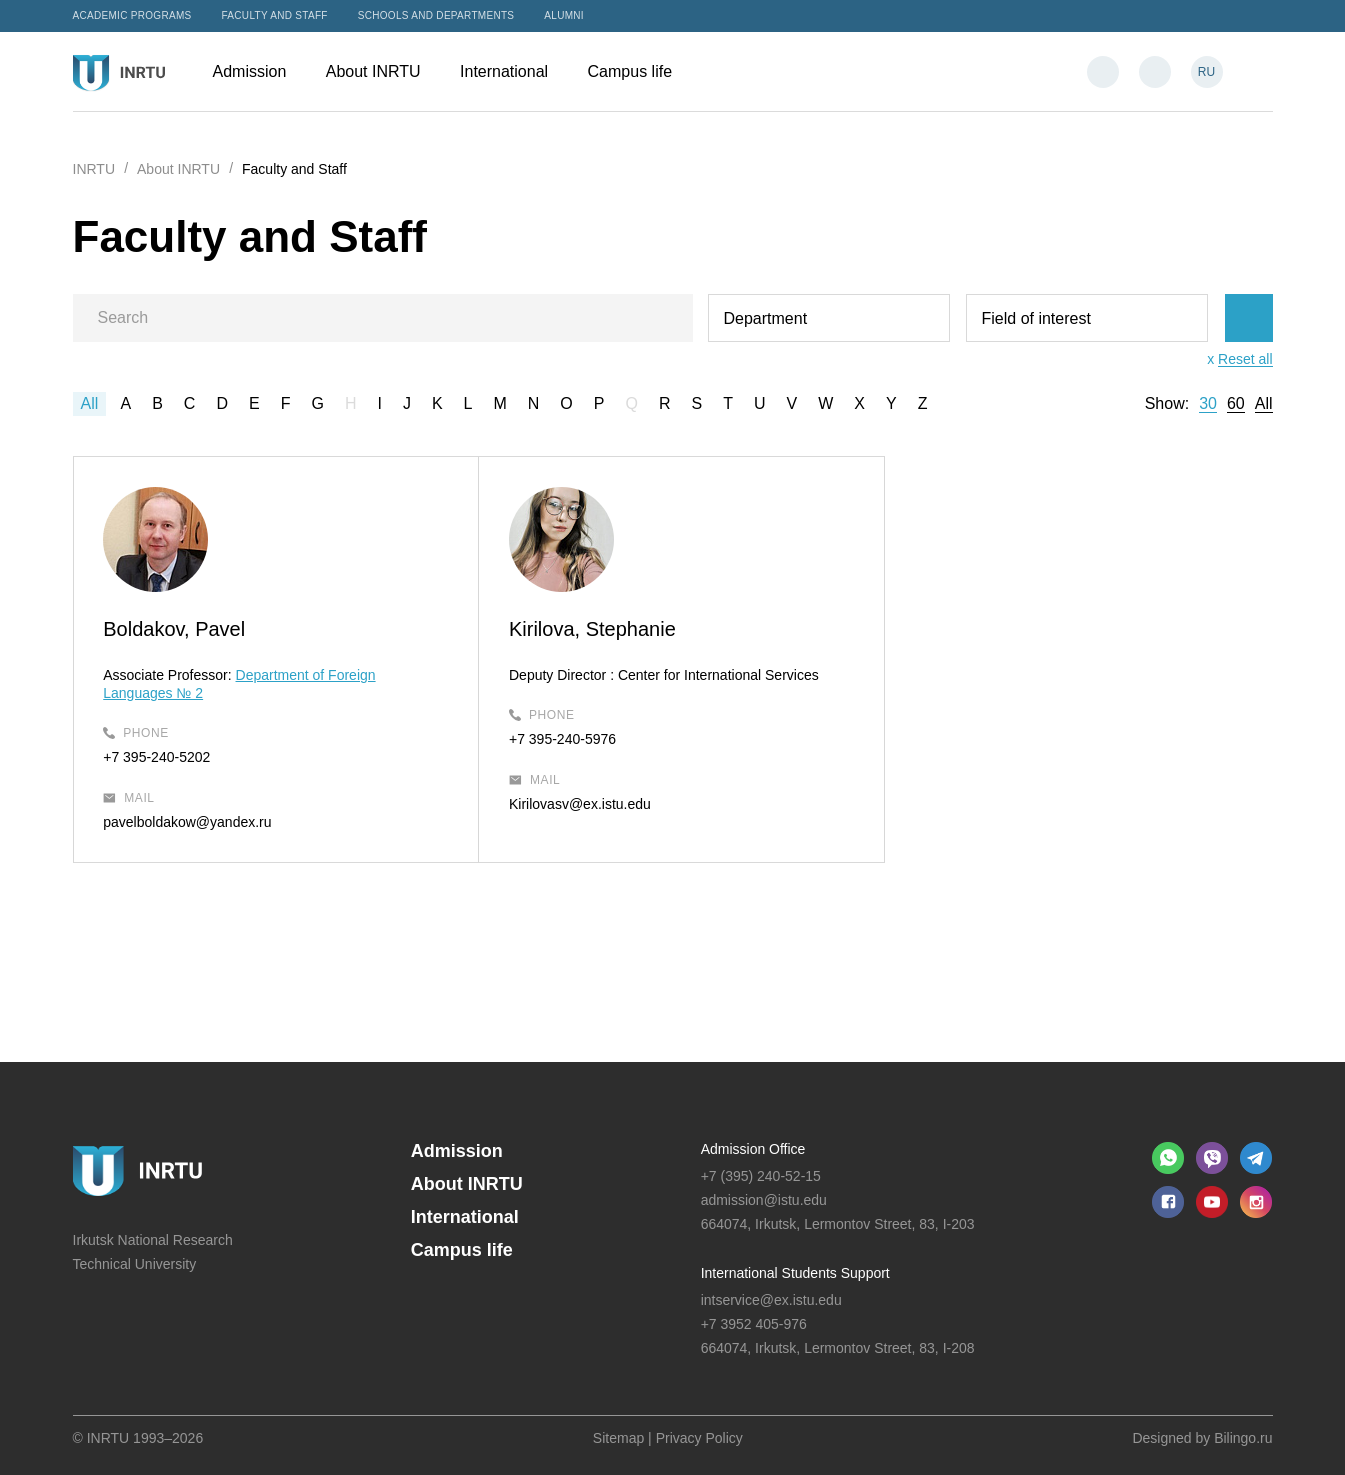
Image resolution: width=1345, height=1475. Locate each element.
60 (1236, 404)
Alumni (564, 15)
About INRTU (383, 71)
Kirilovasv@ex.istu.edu (574, 804)
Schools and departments (436, 15)
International (514, 71)
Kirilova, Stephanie (586, 629)
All (90, 403)
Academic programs (132, 15)
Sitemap (618, 1438)
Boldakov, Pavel (175, 629)
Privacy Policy (699, 1438)
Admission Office (753, 1149)
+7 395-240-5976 (556, 739)
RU (1206, 72)
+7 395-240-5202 (157, 757)
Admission (259, 71)
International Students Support (795, 1273)
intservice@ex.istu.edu (771, 1300)
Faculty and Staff (275, 15)
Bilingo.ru (1243, 1438)
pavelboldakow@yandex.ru (188, 822)
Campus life (640, 71)
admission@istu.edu (764, 1200)
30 (1208, 404)
